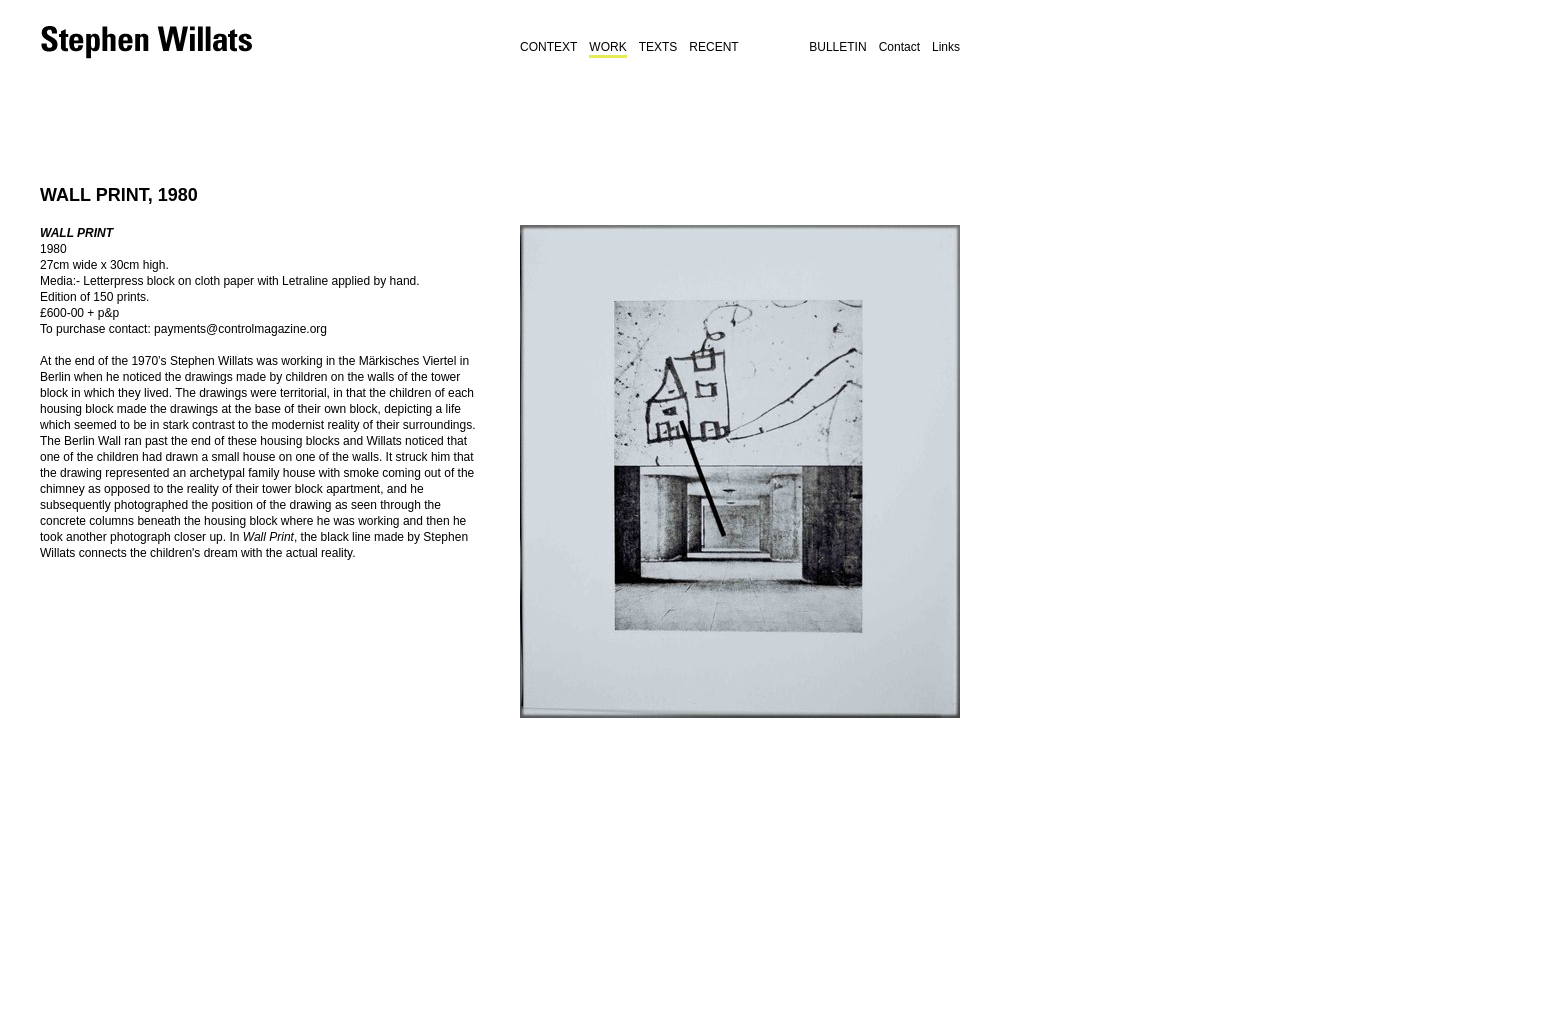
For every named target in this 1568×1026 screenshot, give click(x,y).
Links (946, 47)
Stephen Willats (150, 42)
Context (548, 47)
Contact (899, 47)
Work (607, 47)
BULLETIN (837, 47)
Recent (713, 47)
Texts (658, 47)
